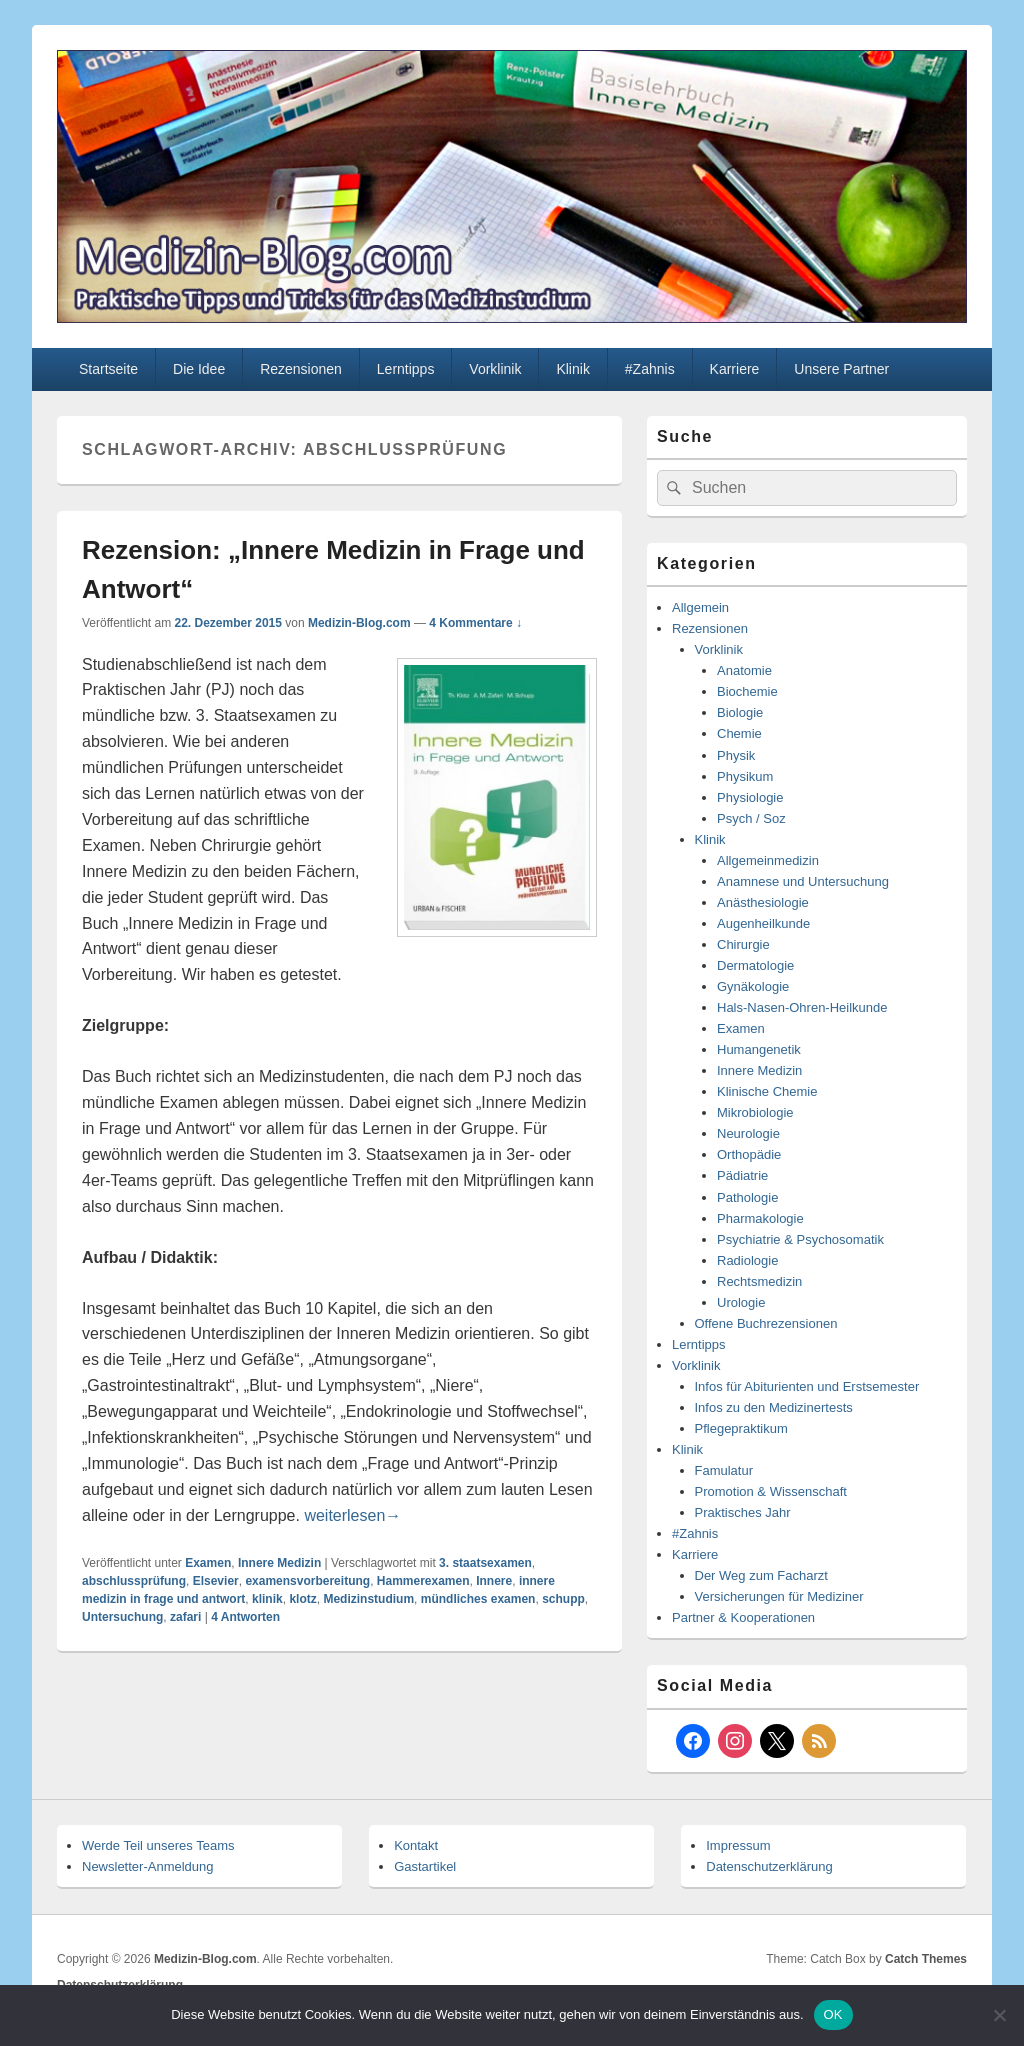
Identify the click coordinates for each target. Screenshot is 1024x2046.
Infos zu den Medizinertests (774, 1407)
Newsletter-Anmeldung (148, 1866)
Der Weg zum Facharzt (761, 1575)
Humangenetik (759, 1049)
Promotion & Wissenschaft (771, 1491)
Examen (208, 1563)
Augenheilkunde (763, 923)
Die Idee (199, 369)
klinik (267, 1599)
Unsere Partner (841, 369)
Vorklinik (495, 369)
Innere (494, 1581)
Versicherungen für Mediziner (779, 1596)
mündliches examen (478, 1599)
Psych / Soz (751, 818)
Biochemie (747, 691)
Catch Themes (926, 1959)
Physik (736, 755)
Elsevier (216, 1581)
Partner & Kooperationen (743, 1617)
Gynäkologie (753, 986)
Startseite (108, 369)
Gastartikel (425, 1866)
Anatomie (744, 670)
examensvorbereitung (307, 1581)
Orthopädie (749, 1154)
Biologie (740, 712)
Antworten (245, 1617)
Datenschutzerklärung (769, 1866)
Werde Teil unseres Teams (158, 1845)
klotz (302, 1599)
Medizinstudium (368, 1599)
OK (833, 2014)
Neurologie (748, 1133)
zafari (185, 1617)
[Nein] (999, 2015)
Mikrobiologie (755, 1112)
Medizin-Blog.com (359, 623)
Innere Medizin (279, 1563)
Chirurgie (743, 944)
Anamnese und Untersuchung (803, 881)
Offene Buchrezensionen (766, 1323)
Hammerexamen (423, 1581)
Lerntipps (406, 369)
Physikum (745, 776)
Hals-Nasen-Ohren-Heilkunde (802, 1007)
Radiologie (747, 1260)
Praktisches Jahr (743, 1512)
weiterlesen (352, 1515)
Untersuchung (122, 1617)
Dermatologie (755, 965)
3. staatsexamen (485, 1563)
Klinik (572, 369)
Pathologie (747, 1197)
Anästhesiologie (763, 902)
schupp (563, 1599)
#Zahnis (650, 369)
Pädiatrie (742, 1175)
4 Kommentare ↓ (475, 623)
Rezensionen (301, 369)
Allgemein (700, 607)
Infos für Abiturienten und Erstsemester (807, 1386)
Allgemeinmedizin (768, 860)
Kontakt (416, 1845)
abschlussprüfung (134, 1581)
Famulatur (724, 1470)
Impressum (738, 1845)
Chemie (739, 733)
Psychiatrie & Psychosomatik (800, 1239)
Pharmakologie (760, 1218)
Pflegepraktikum (741, 1428)
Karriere (735, 369)
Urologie (741, 1302)
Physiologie (750, 797)
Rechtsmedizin (759, 1281)
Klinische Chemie (767, 1091)
